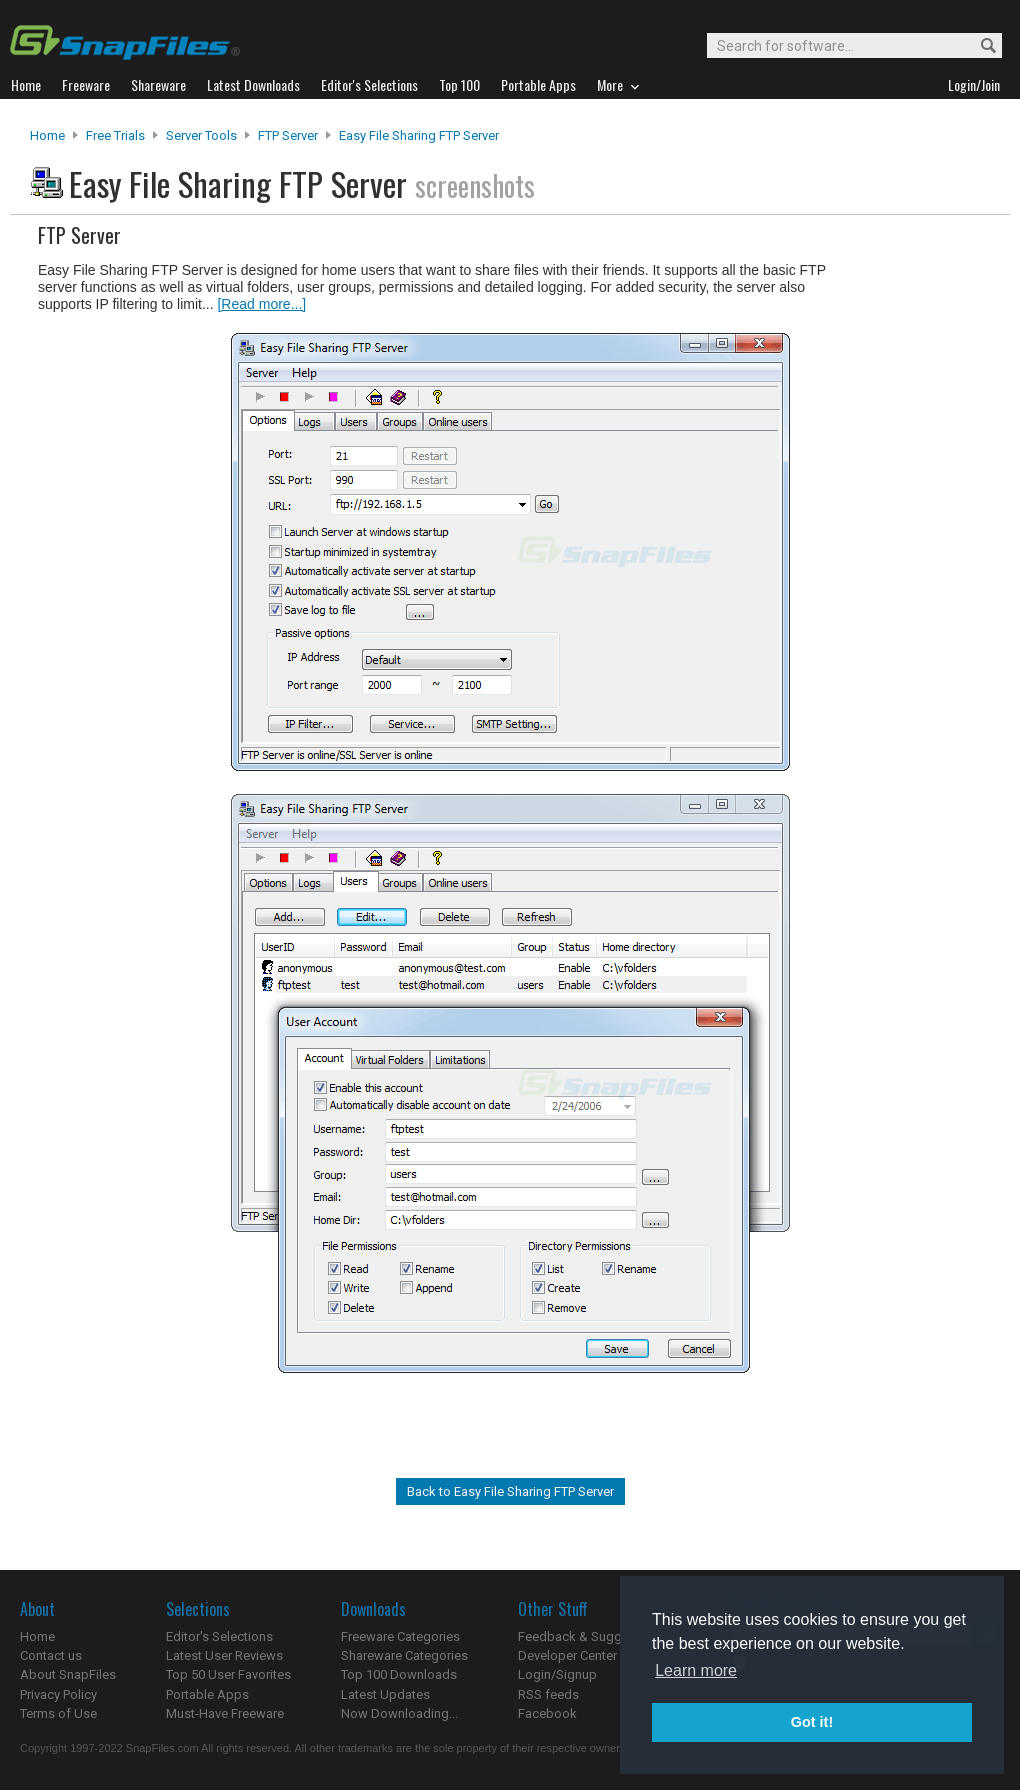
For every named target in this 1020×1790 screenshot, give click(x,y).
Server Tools (201, 135)
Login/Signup (557, 1674)
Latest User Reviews (224, 1655)
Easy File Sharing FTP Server (419, 135)
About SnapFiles (68, 1674)
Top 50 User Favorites (228, 1674)
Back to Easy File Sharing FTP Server (510, 1491)
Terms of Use (58, 1713)
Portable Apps (207, 1694)
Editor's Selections (219, 1636)
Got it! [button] (812, 1722)
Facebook (547, 1713)
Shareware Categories (404, 1655)
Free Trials (115, 135)
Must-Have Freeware (225, 1713)
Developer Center (567, 1655)
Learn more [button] (696, 1670)
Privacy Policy (58, 1694)
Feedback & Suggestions (591, 1636)
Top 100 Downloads (399, 1674)
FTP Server (288, 135)
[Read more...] (261, 304)
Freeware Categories (400, 1636)
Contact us (51, 1655)
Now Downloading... (399, 1713)
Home (47, 135)
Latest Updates (385, 1694)
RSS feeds (548, 1694)
